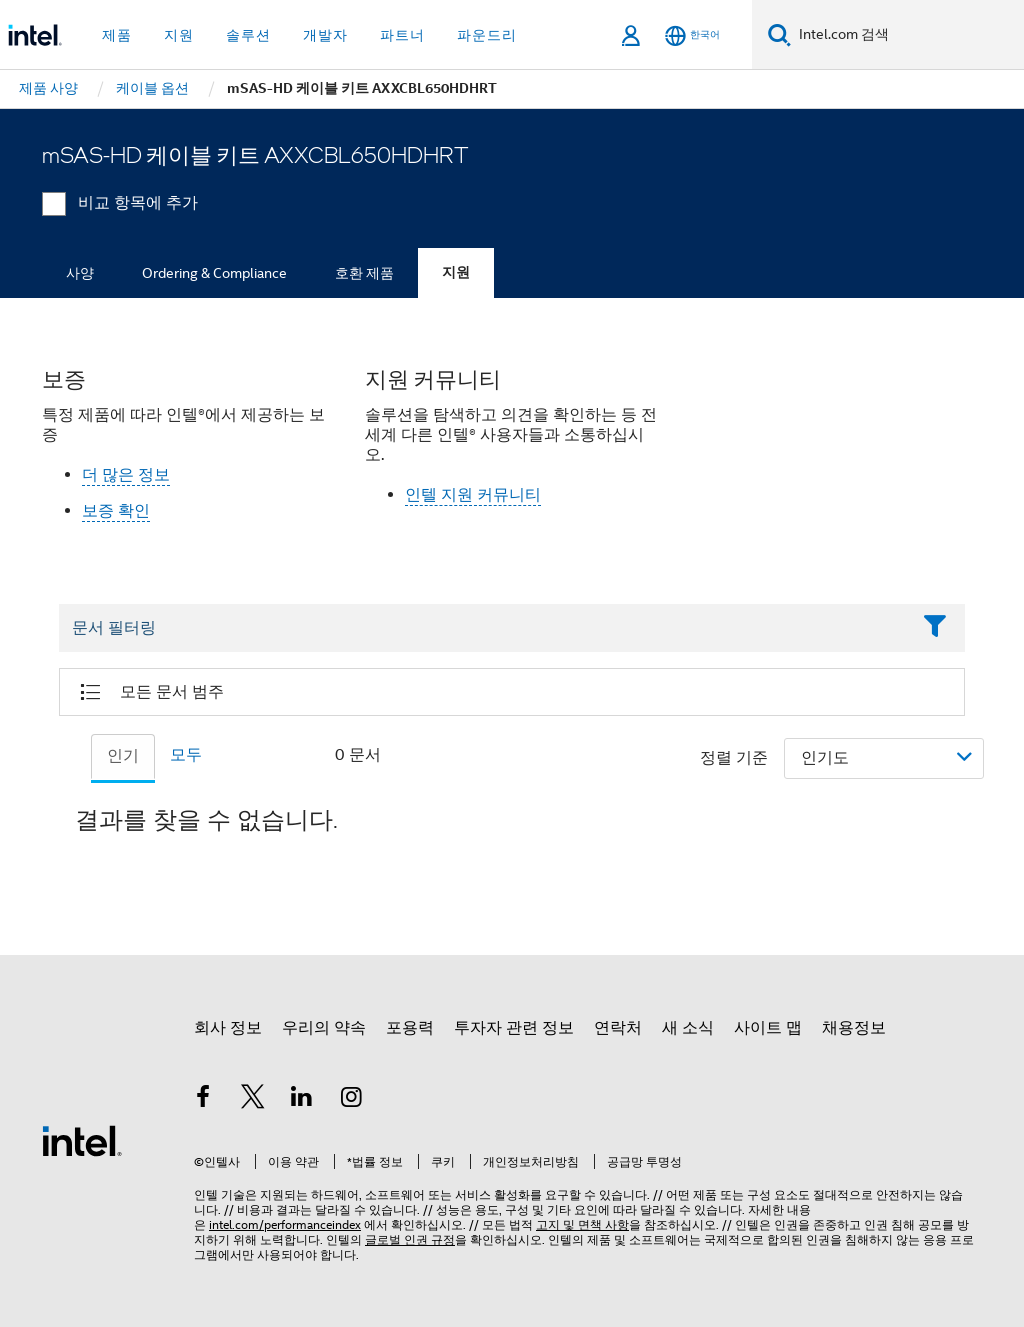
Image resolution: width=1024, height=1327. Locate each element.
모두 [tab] (186, 755)
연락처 (618, 1028)
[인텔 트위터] (253, 1100)
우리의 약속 (324, 1028)
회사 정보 (228, 1028)
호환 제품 (364, 273)
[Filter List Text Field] (484, 628)
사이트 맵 (768, 1028)
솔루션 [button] (248, 35)
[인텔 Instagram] (352, 1100)
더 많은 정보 (126, 475)
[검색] (779, 34)
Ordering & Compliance (214, 273)
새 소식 (688, 1028)
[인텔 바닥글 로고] (82, 1140)
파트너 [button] (402, 35)
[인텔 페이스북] (203, 1100)
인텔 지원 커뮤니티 (473, 495)
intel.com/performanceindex (285, 1224)
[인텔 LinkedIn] (302, 1100)
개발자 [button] (325, 35)
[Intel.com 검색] (907, 35)
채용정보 (854, 1028)
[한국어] (692, 35)
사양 (80, 273)
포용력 (410, 1028)
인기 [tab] (123, 756)
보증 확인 (116, 511)
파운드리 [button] (487, 35)
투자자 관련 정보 (514, 1028)
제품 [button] (117, 35)
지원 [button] (179, 35)
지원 (456, 272)
